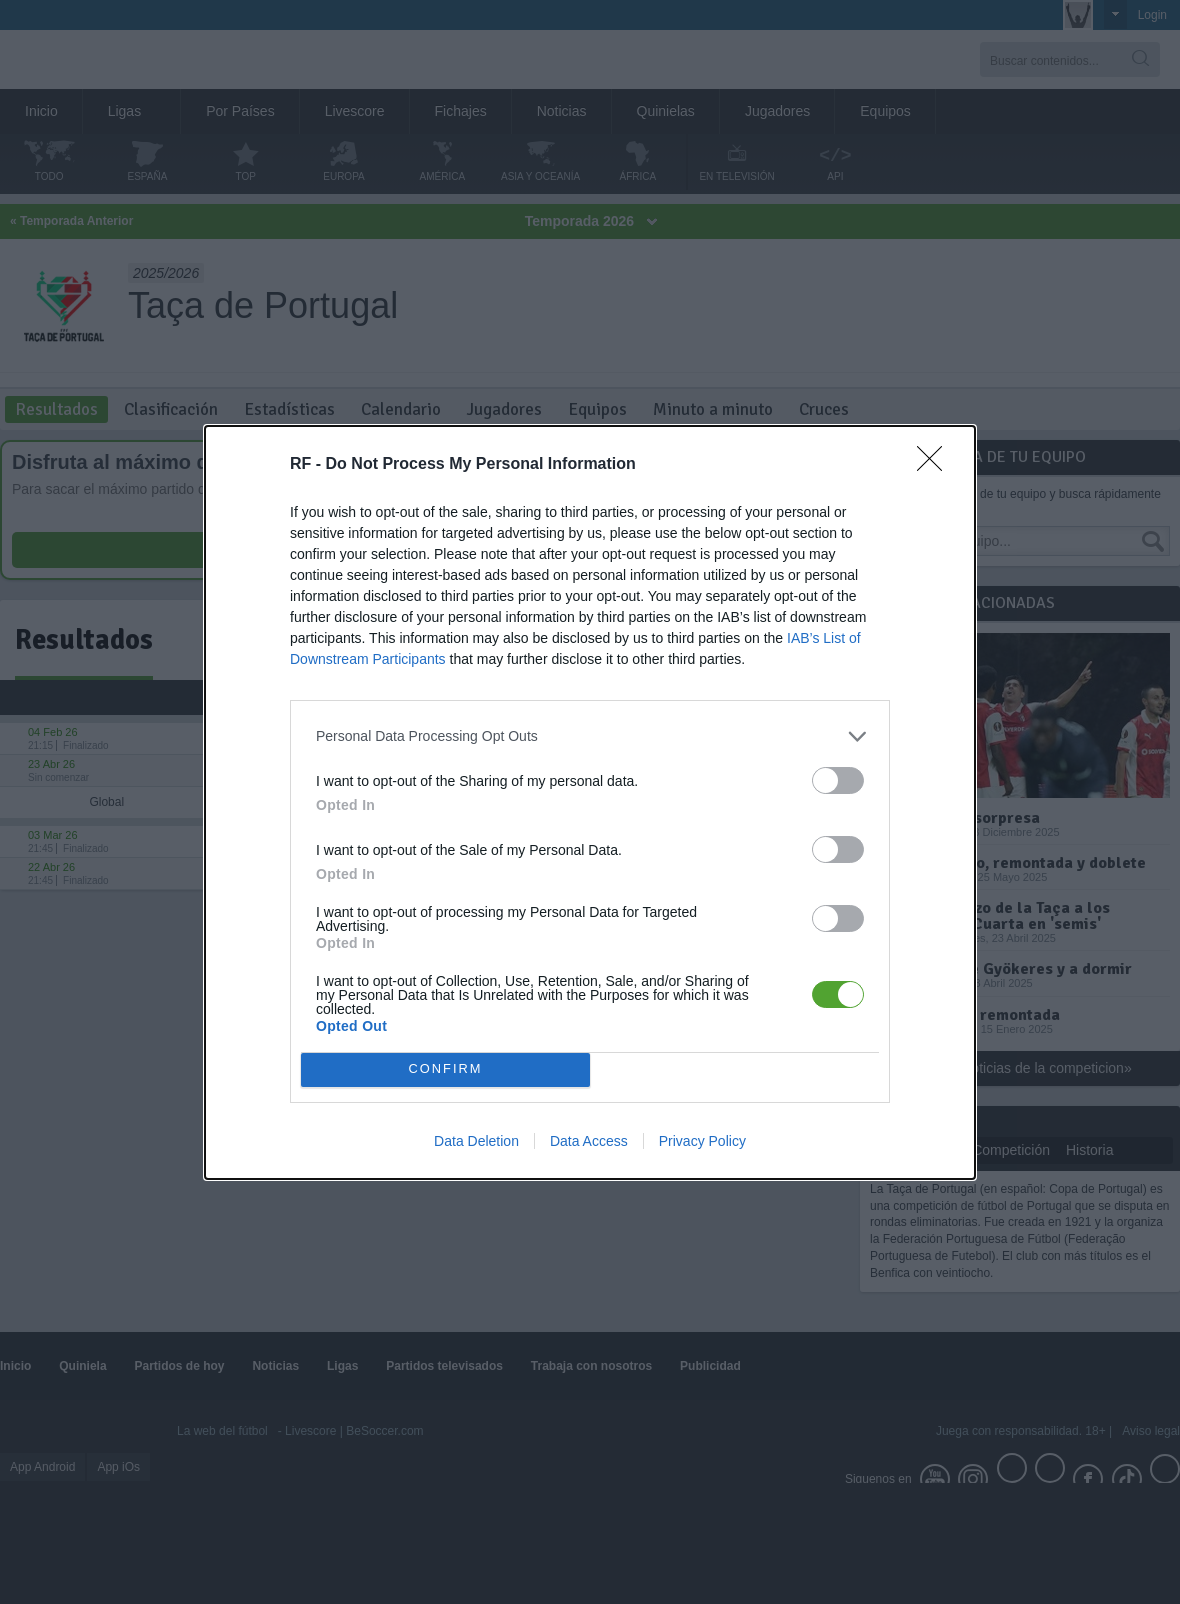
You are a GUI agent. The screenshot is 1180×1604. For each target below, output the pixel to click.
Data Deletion (476, 1141)
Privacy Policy (702, 1141)
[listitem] (590, 735)
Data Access (589, 1141)
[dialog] (590, 801)
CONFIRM (445, 1068)
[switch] (838, 779)
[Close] (936, 464)
